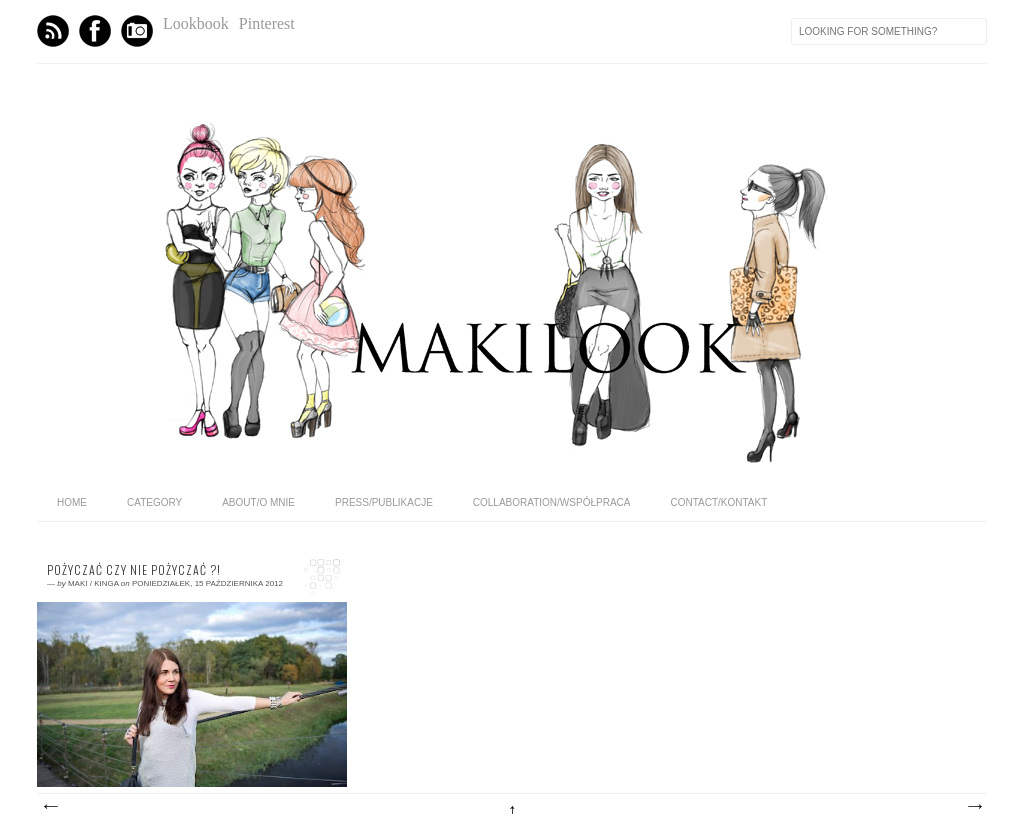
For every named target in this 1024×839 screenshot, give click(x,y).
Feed (53, 31)
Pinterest (267, 23)
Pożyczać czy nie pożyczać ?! (134, 570)
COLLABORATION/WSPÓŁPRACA (552, 502)
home (72, 502)
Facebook (95, 31)
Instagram (137, 31)
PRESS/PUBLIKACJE (384, 502)
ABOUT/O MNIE (258, 502)
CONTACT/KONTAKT (718, 502)
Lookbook (196, 23)
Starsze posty (974, 807)
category (154, 502)
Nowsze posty (50, 807)
